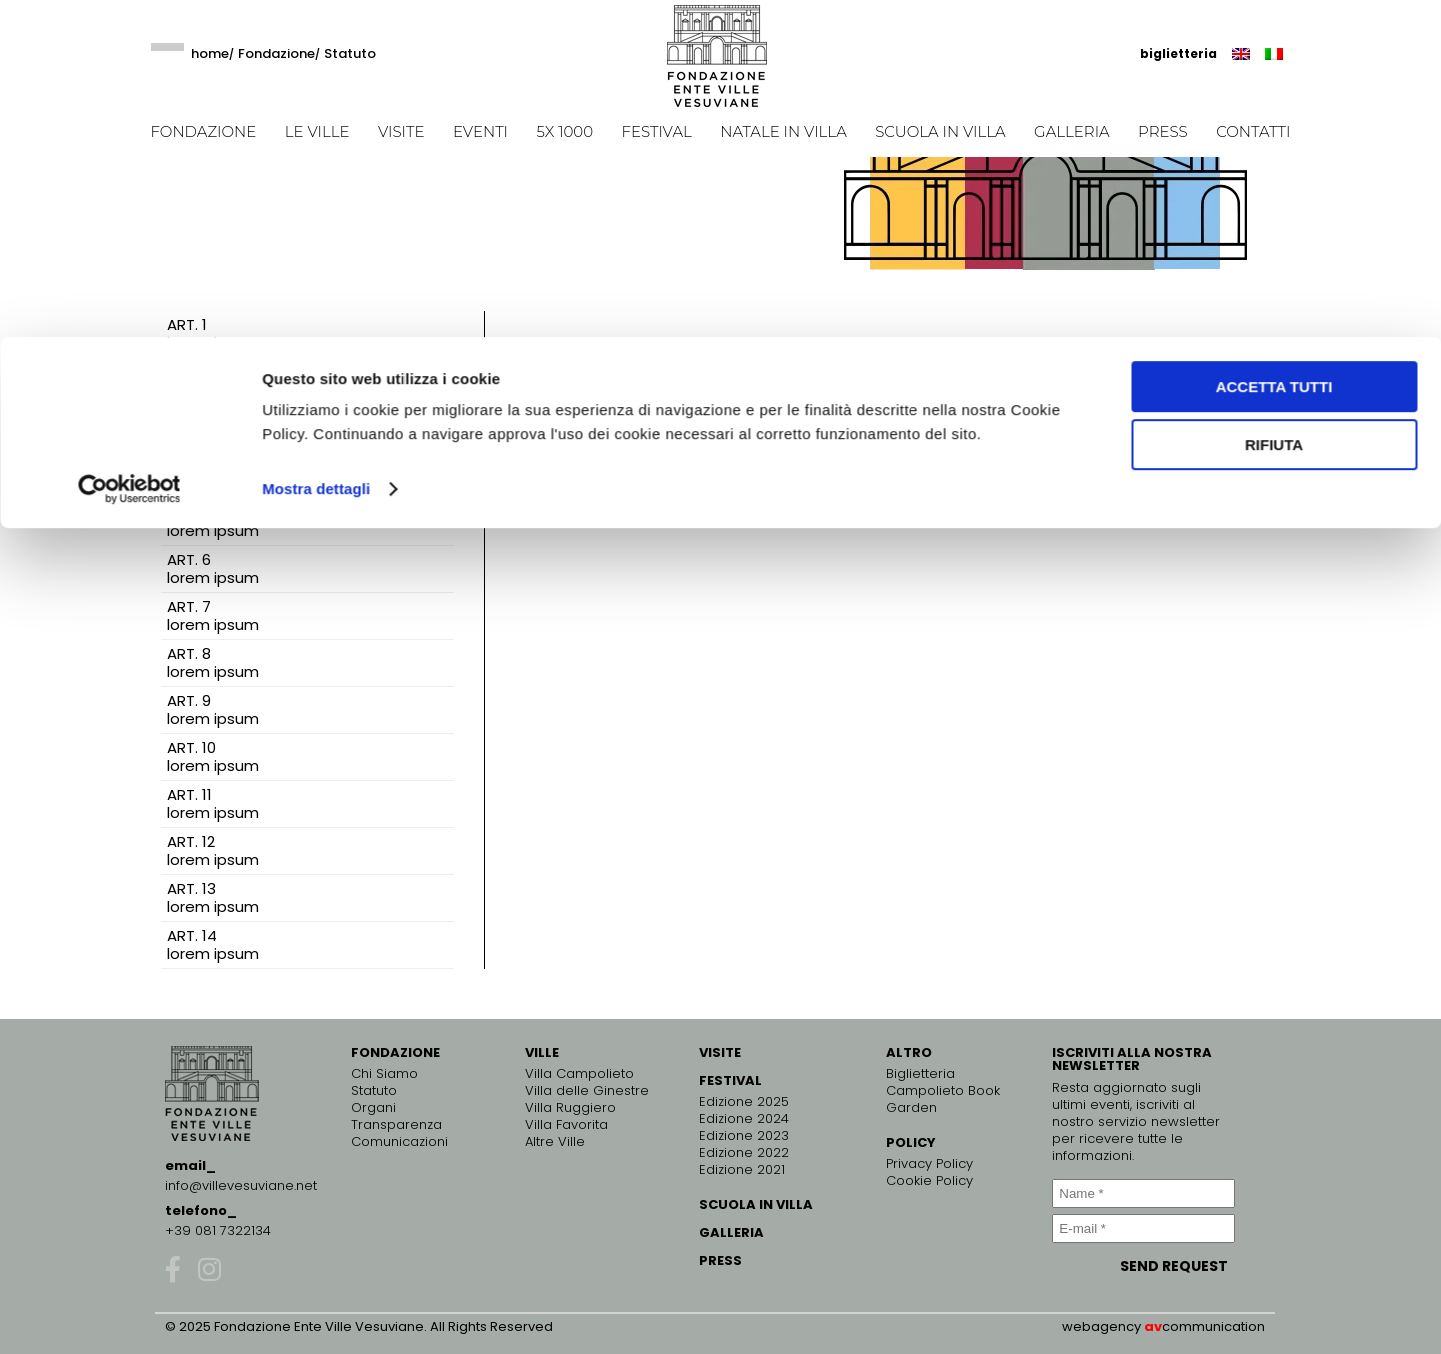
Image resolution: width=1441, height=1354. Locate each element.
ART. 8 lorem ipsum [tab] (213, 662)
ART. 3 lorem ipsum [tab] (213, 427)
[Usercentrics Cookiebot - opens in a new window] (129, 152)
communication (1213, 1326)
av (1153, 1326)
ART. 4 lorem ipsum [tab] (213, 474)
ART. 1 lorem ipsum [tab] (213, 333)
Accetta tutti (1274, 49)
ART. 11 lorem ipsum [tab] (213, 803)
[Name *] (1143, 1193)
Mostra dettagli (316, 151)
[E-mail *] (1143, 1228)
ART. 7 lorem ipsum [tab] (213, 615)
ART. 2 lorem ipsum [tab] (213, 380)
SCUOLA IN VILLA (756, 1204)
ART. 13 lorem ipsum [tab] (213, 897)
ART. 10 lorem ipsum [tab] (213, 756)
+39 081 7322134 (218, 1230)
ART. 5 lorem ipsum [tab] (213, 521)
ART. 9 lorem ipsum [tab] (213, 709)
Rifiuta (1274, 108)
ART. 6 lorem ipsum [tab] (213, 568)
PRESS (720, 1260)
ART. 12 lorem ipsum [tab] (213, 850)
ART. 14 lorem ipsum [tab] (213, 944)
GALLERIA (731, 1232)
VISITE (720, 1052)
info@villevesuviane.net (241, 1185)
